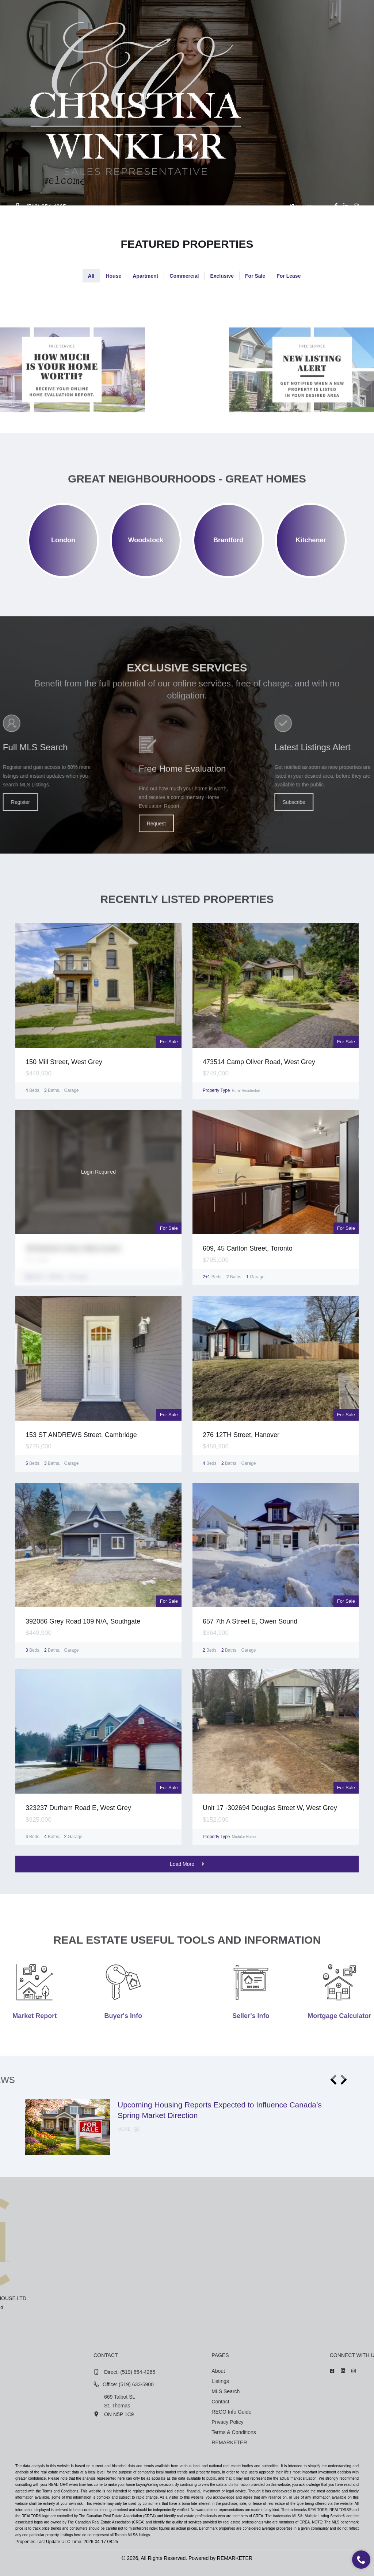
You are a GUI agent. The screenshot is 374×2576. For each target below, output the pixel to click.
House (113, 276)
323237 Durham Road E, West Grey (78, 1807)
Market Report (214, 227)
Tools (168, 227)
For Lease (288, 276)
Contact (293, 227)
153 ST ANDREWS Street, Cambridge (81, 1435)
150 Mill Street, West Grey (64, 1062)
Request (156, 895)
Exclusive (222, 276)
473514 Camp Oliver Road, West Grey (259, 1062)
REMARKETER (234, 2558)
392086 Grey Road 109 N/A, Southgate (83, 1621)
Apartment (145, 276)
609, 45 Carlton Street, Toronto (248, 1248)
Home (30, 227)
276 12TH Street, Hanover (241, 1435)
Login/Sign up (306, 206)
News (259, 227)
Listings (97, 227)
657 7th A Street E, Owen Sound (250, 1621)
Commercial (184, 276)
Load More (187, 1864)
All (91, 276)
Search (134, 227)
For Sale (255, 276)
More (129, 2129)
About (62, 227)
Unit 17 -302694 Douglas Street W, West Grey (270, 1807)
